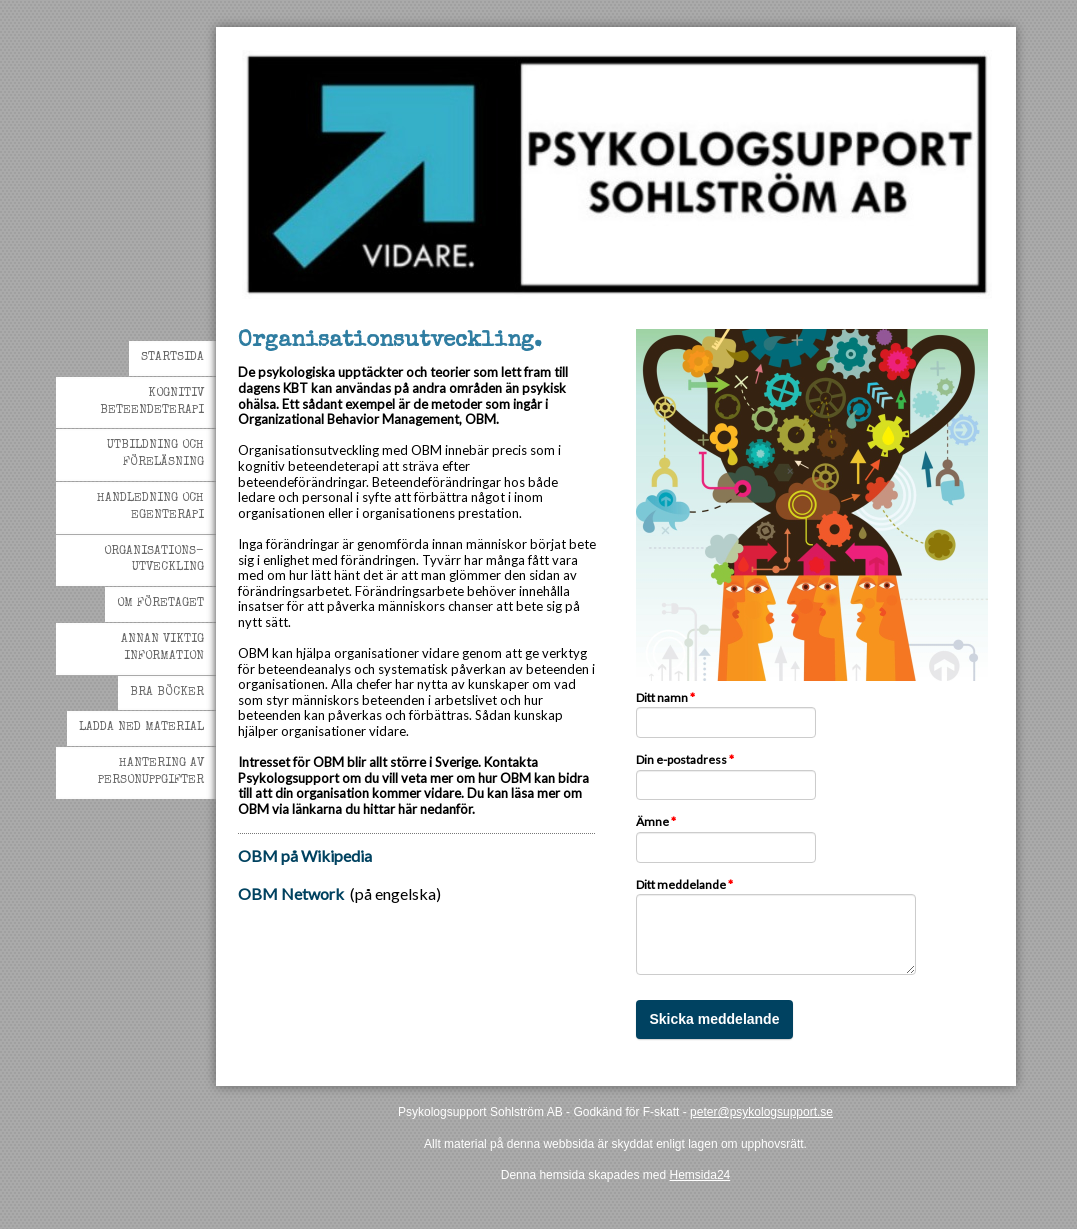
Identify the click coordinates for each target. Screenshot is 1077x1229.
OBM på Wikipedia (305, 855)
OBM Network (291, 893)
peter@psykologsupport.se (761, 1112)
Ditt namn (665, 698)
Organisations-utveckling (154, 560)
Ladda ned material (141, 728)
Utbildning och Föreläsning (155, 454)
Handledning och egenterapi (150, 507)
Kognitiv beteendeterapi (152, 402)
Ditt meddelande (684, 885)
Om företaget (160, 604)
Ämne (656, 822)
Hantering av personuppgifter (151, 772)
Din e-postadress (685, 760)
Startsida (172, 358)
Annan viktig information (162, 648)
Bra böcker (167, 693)
